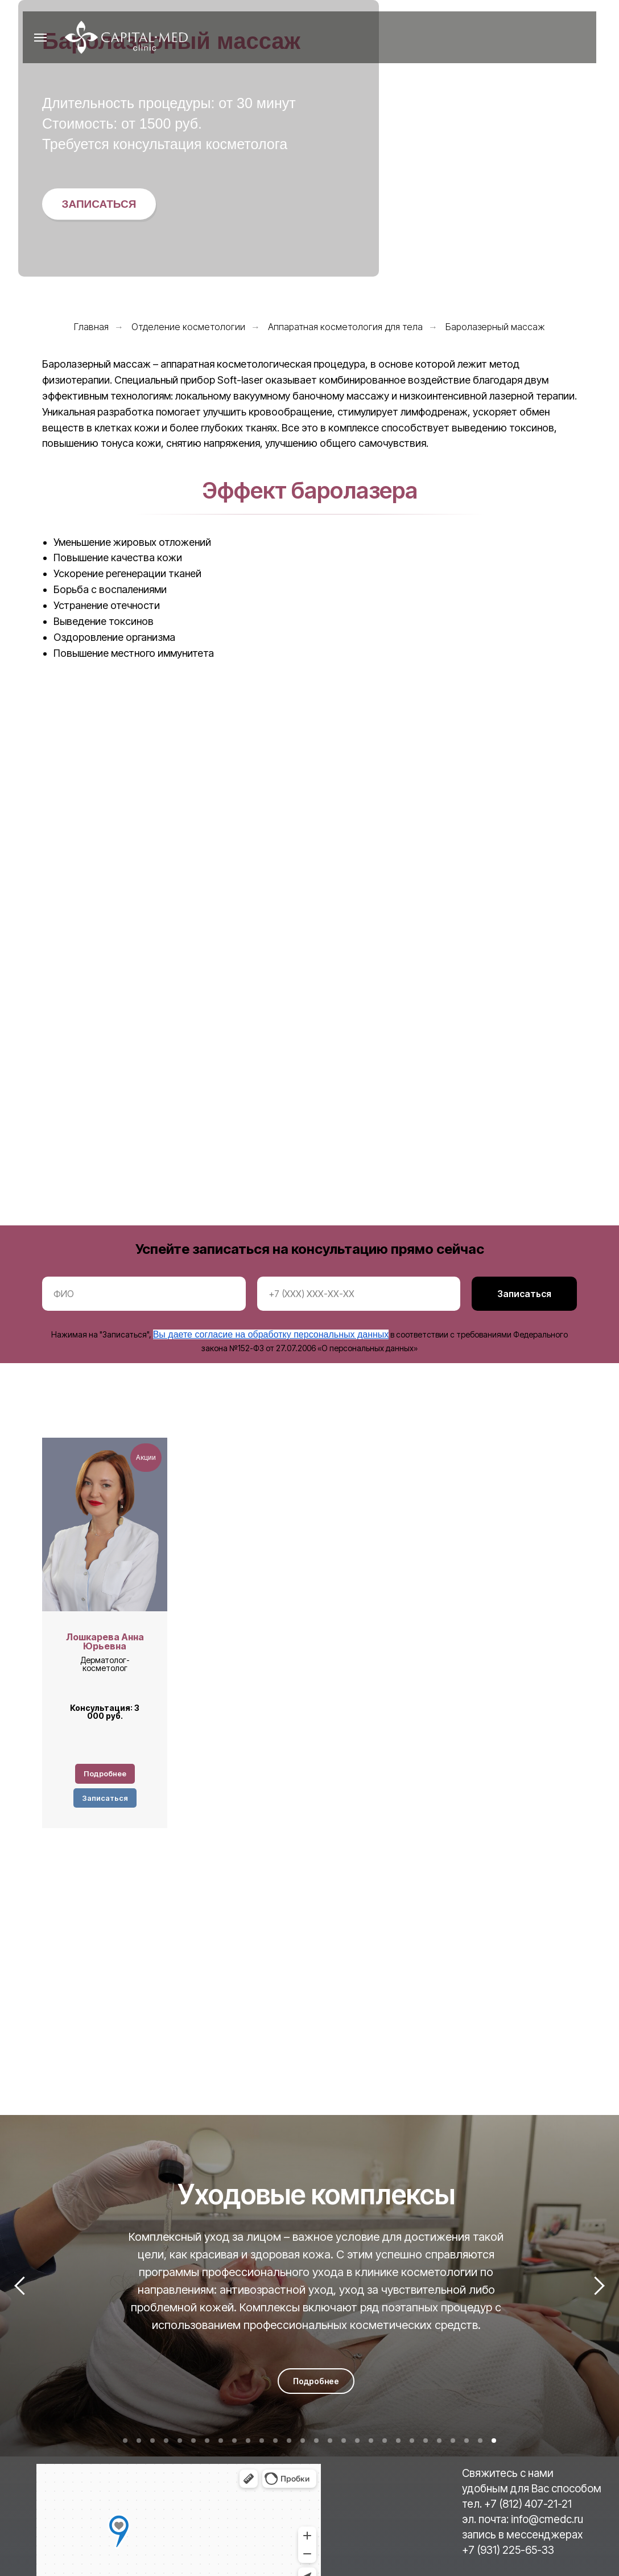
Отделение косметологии (188, 327)
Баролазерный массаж (495, 327)
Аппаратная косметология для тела (345, 327)
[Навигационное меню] (40, 38)
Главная (91, 327)
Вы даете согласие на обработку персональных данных (271, 1334)
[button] (99, 204)
